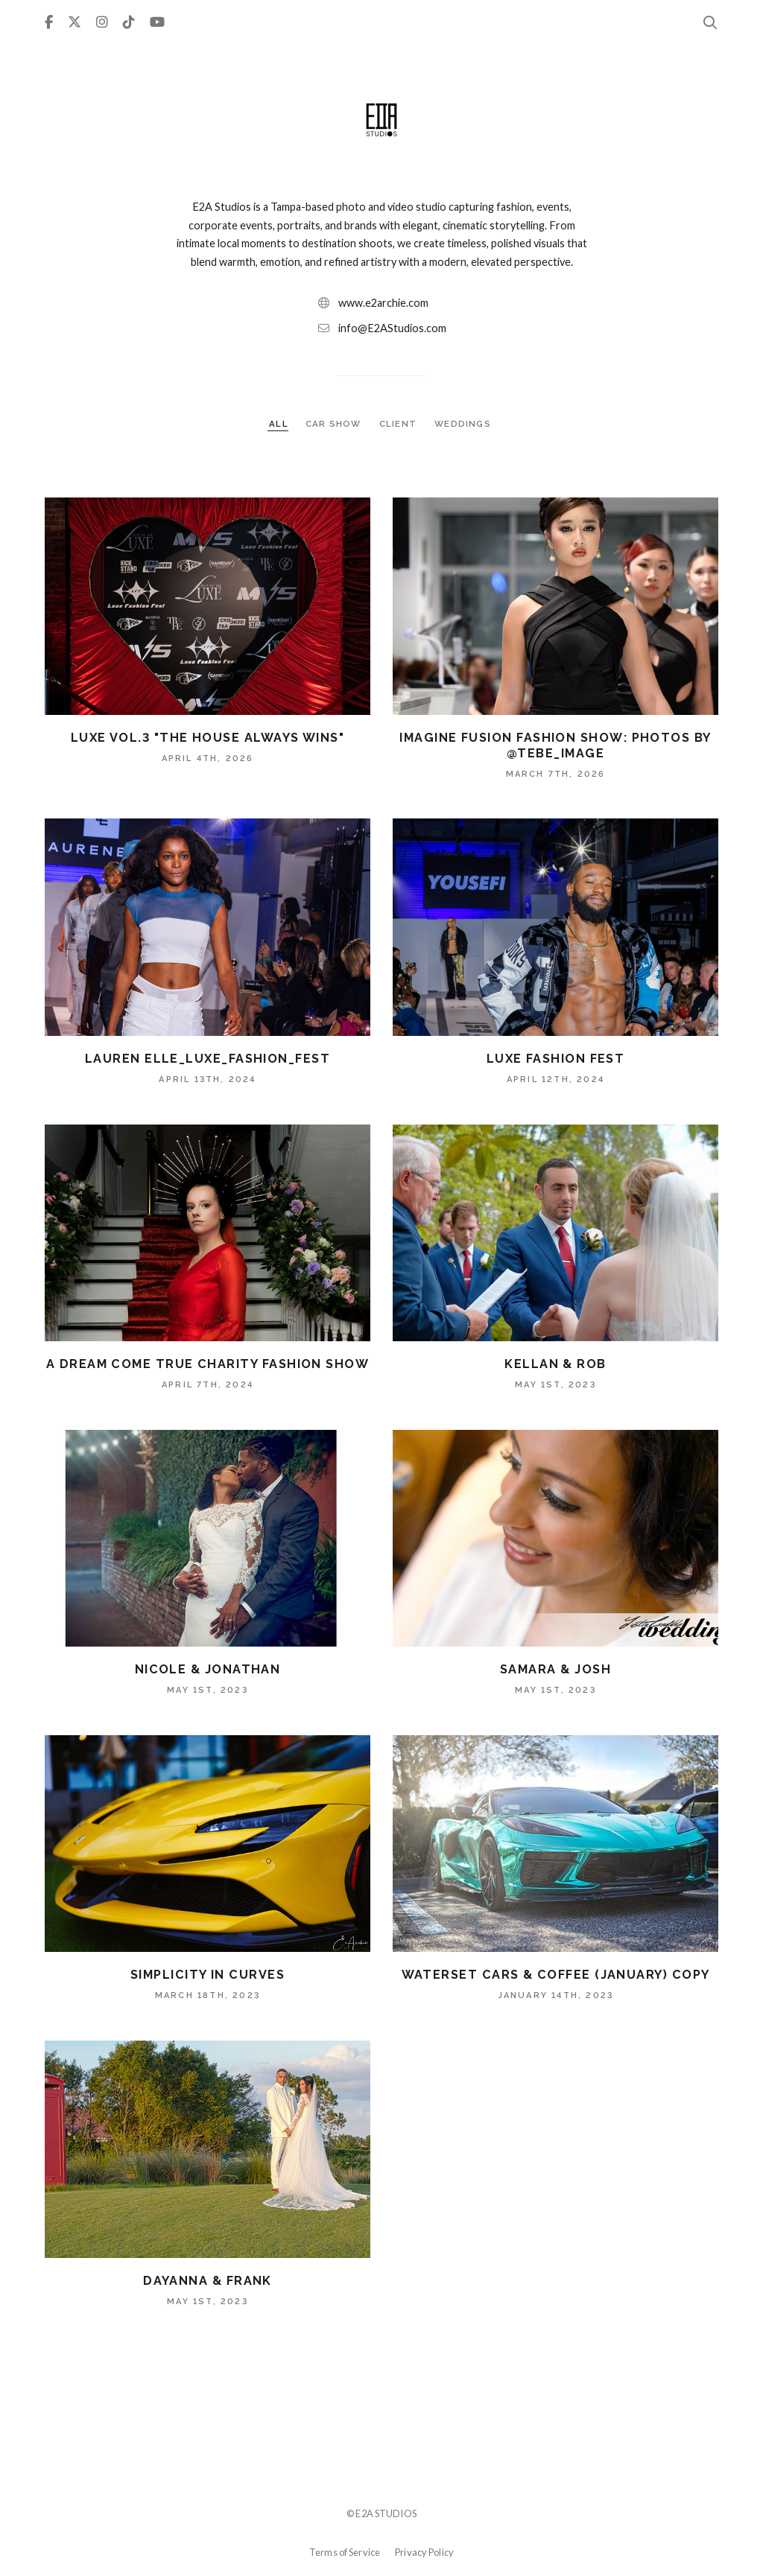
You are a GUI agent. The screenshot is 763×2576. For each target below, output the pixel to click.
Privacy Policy (424, 2552)
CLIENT (399, 424)
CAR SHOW (334, 424)
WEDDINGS (462, 424)
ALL (278, 424)
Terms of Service (344, 2552)
